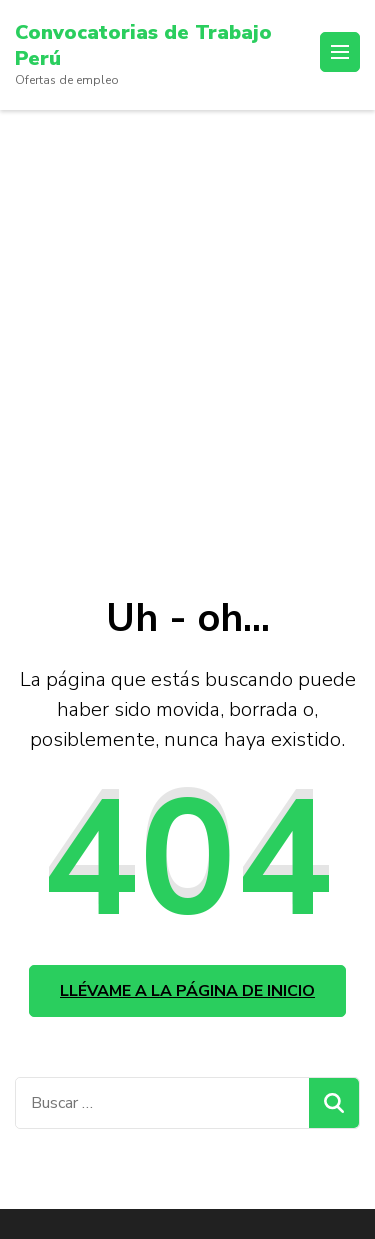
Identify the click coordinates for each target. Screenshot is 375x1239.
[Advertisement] (187, 307)
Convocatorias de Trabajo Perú (143, 45)
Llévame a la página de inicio (187, 991)
